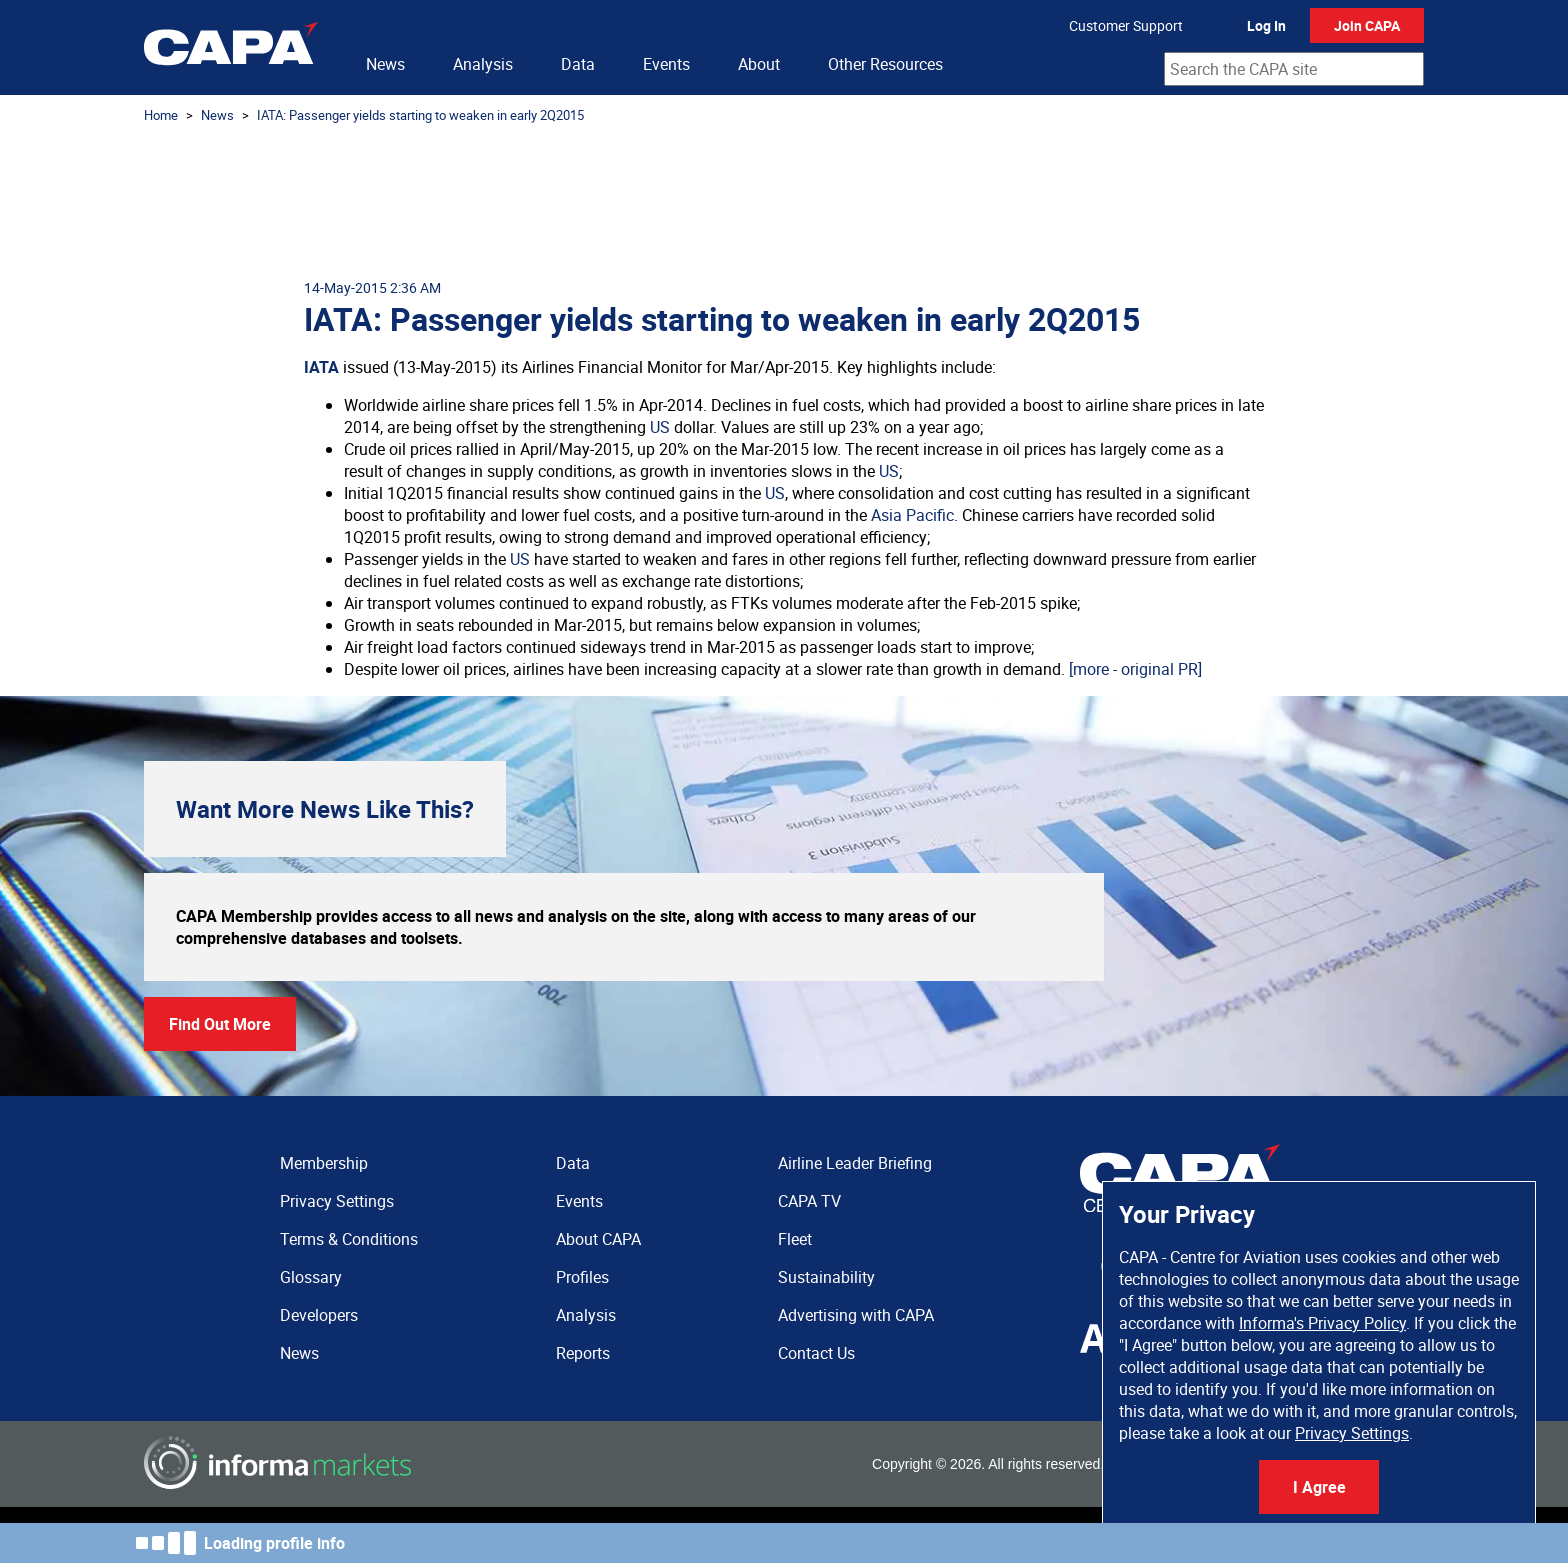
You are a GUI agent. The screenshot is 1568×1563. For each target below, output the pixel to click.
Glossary (311, 1277)
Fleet (795, 1239)
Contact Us (816, 1353)
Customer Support (1126, 25)
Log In (1266, 25)
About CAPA (598, 1239)
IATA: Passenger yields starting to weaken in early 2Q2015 (420, 115)
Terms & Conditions (349, 1239)
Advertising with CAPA (856, 1315)
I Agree (1319, 1487)
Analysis (483, 64)
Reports (583, 1353)
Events (666, 64)
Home (161, 115)
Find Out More (220, 1024)
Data (578, 64)
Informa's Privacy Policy (1322, 1323)
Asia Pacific (912, 515)
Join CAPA (1367, 25)
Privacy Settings (1352, 1433)
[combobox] (1294, 69)
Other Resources (885, 64)
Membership (324, 1163)
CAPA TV (809, 1201)
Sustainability (826, 1277)
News (385, 64)
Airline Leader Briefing (855, 1163)
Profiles (582, 1277)
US (660, 427)
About (759, 64)
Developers (319, 1315)
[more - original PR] (1135, 669)
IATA (321, 367)
